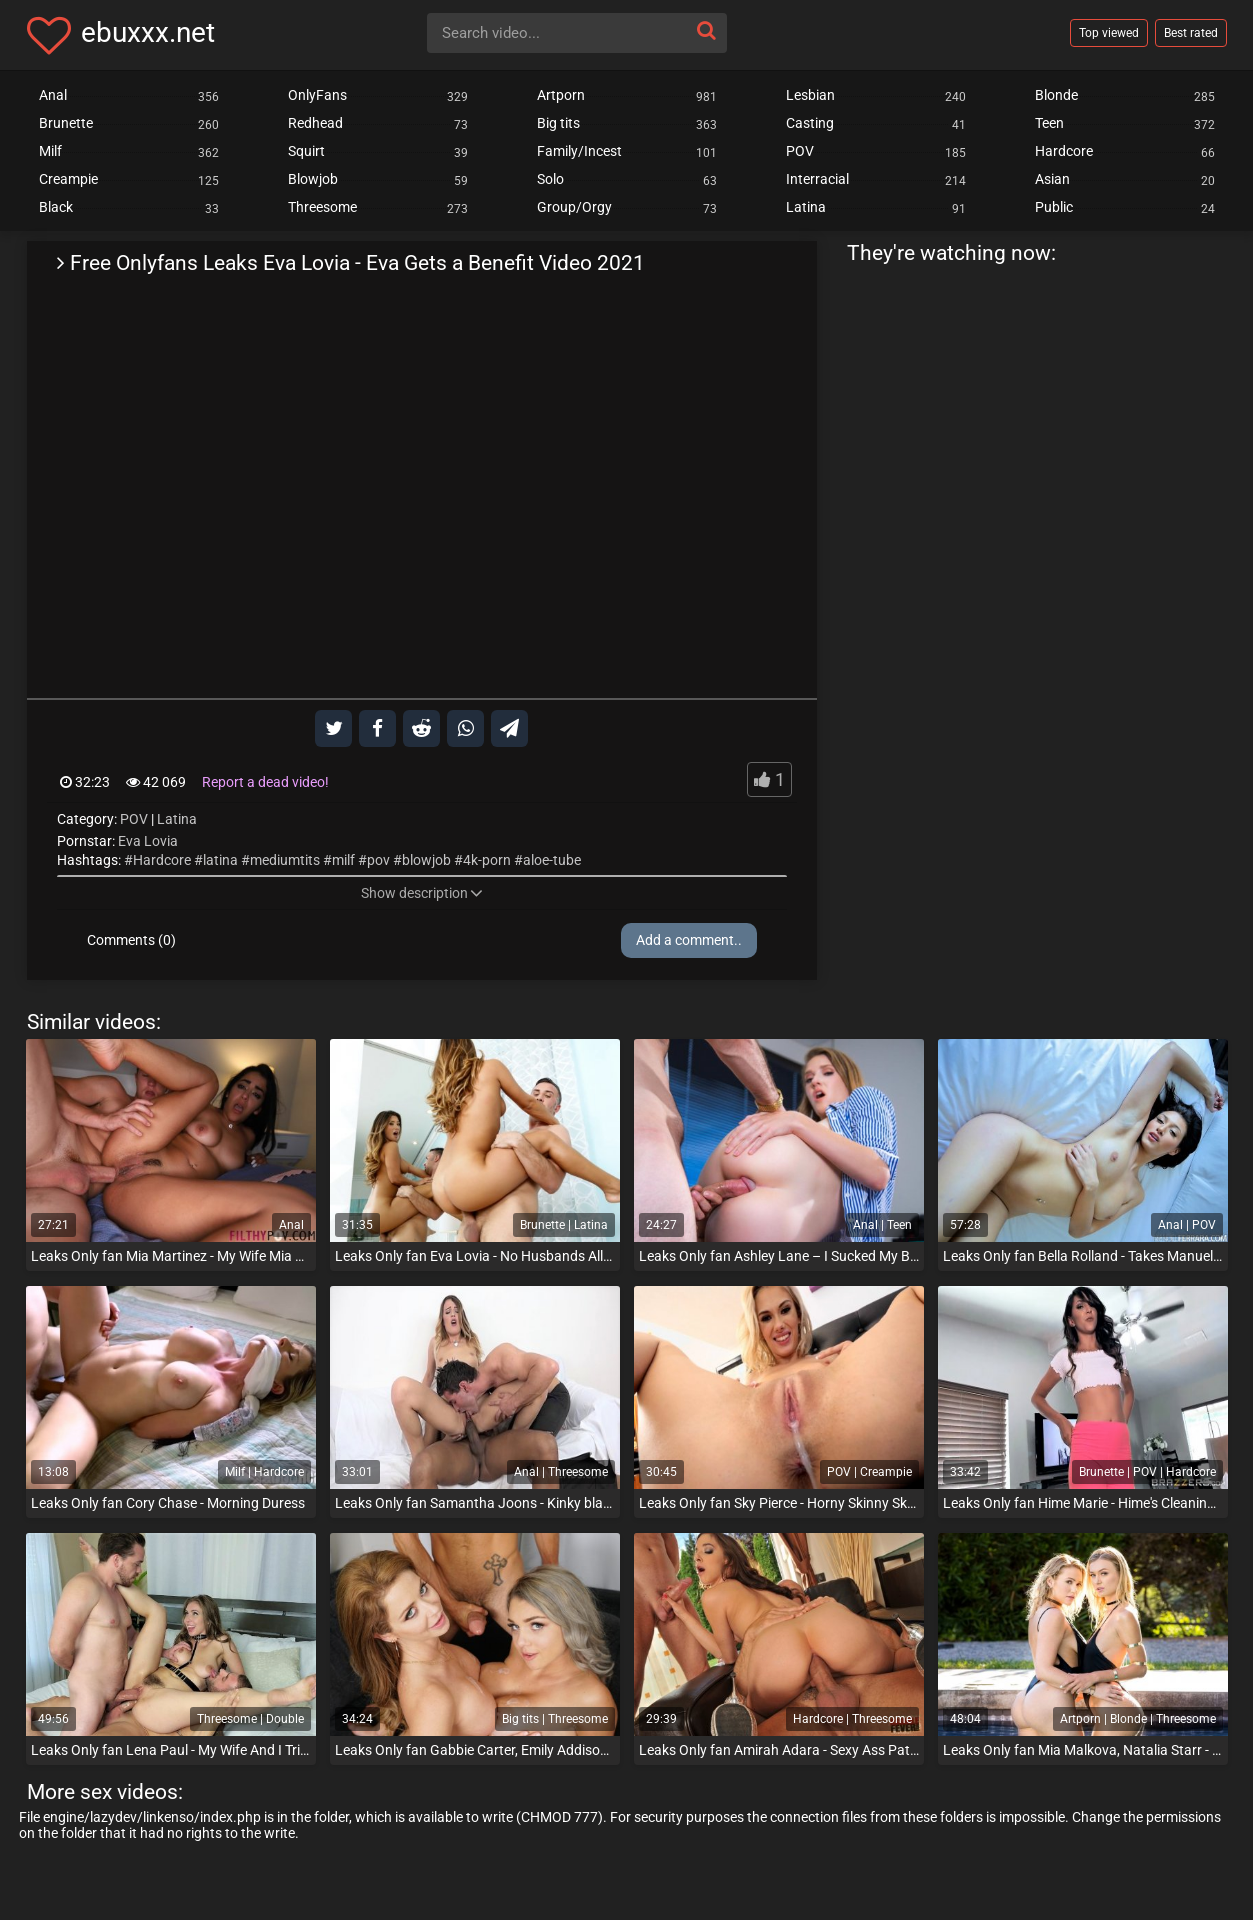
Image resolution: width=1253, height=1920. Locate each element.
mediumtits (285, 860)
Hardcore (162, 860)
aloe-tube (552, 860)
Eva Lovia (148, 841)
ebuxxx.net (148, 32)
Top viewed (1109, 33)
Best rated (1191, 33)
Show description (422, 893)
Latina (177, 819)
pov (378, 860)
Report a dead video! (265, 782)
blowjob (426, 860)
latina (220, 860)
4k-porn (487, 860)
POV (134, 819)
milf (343, 860)
